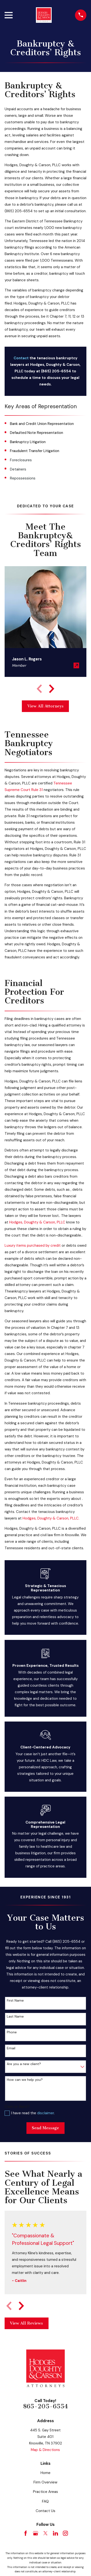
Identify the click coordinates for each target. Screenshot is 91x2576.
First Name (15, 2000)
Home (45, 2472)
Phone (12, 2032)
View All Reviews (26, 2323)
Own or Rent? (17, 2106)
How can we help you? (25, 2080)
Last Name (15, 2016)
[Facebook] (25, 2533)
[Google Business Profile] (35, 2533)
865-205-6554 (45, 2406)
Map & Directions (45, 2449)
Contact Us (45, 2510)
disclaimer (45, 2113)
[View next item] (51, 688)
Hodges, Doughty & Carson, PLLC (37, 1222)
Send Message (45, 2128)
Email (11, 2048)
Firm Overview (45, 2482)
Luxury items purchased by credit (33, 1245)
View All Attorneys (45, 706)
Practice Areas (45, 2491)
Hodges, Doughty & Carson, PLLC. (51, 1518)
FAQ (45, 2501)
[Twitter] (45, 2533)
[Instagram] (65, 2533)
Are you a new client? (24, 2064)
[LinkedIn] (55, 2533)
